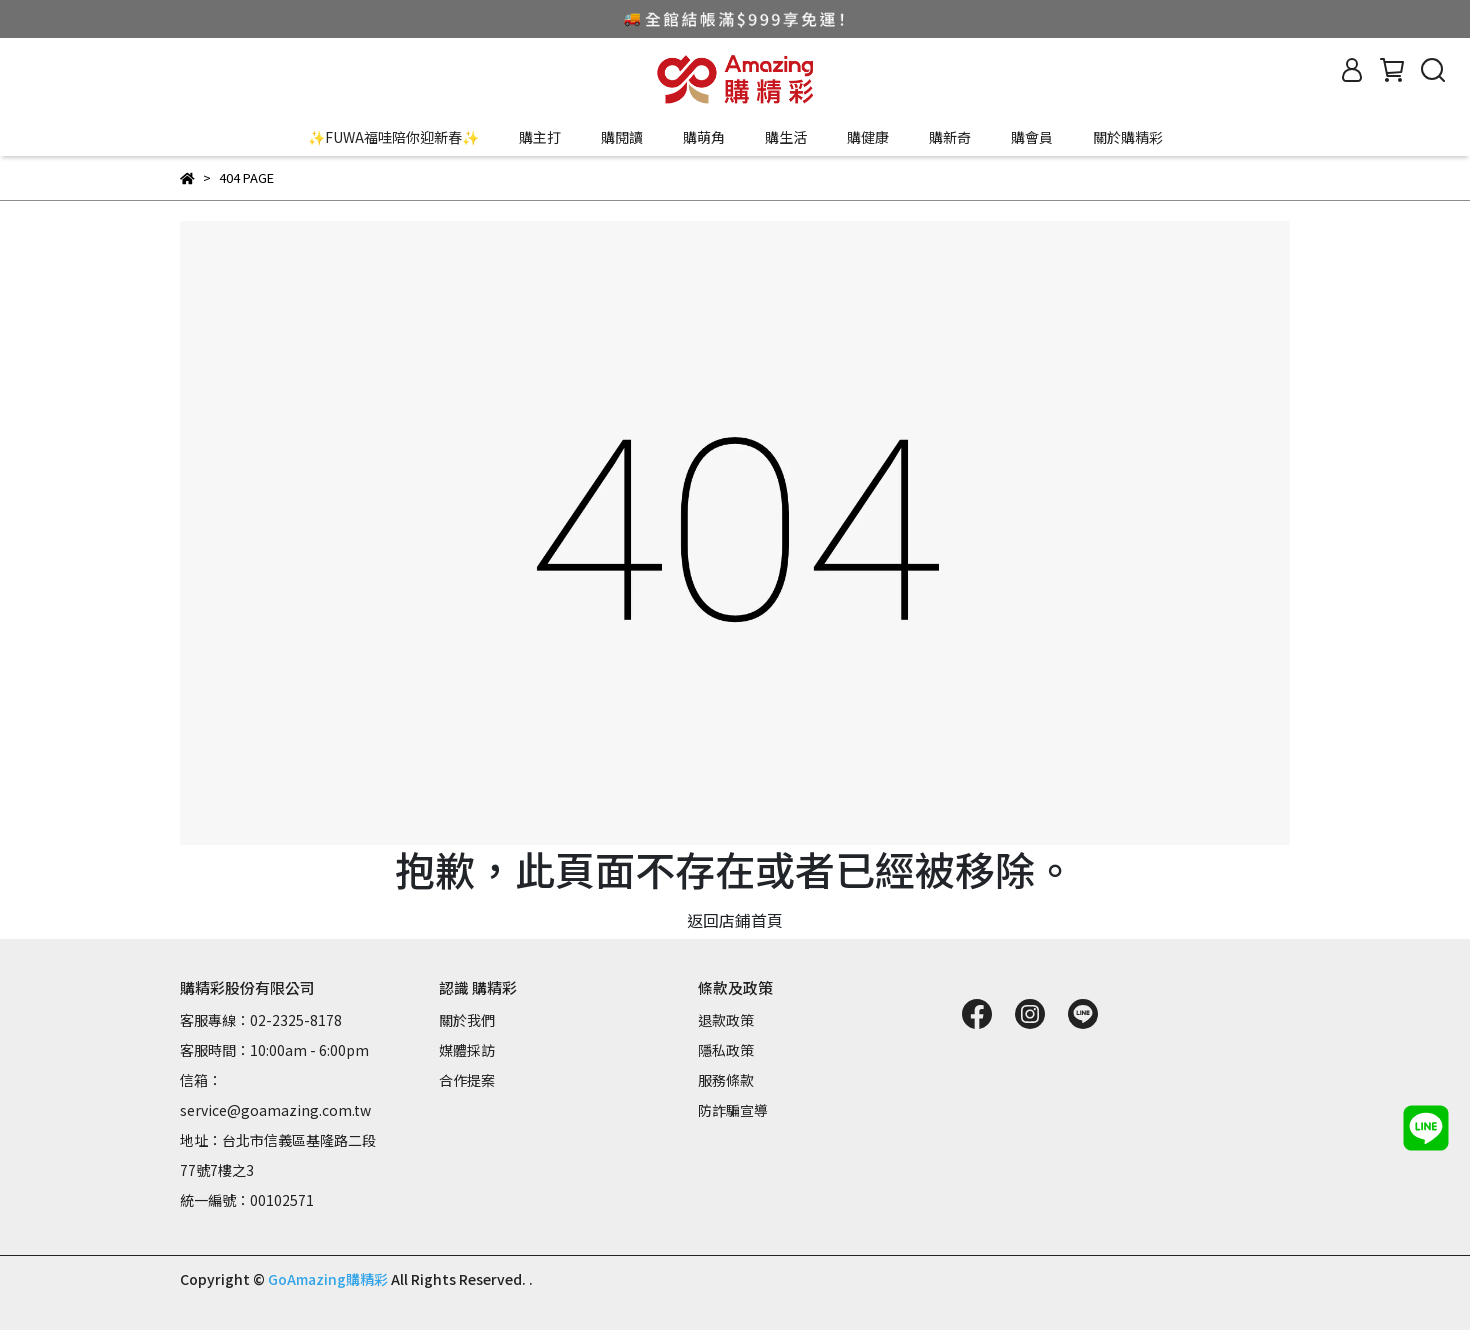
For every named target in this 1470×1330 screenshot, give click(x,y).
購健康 (868, 137)
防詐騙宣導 (733, 1110)
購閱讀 (622, 137)
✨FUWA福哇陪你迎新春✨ (393, 137)
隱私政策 (726, 1050)
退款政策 (726, 1020)
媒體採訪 (467, 1050)
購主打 (540, 137)
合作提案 (467, 1080)
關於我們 (467, 1020)
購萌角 (704, 137)
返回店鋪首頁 (735, 920)
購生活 (786, 137)
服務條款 (726, 1080)
